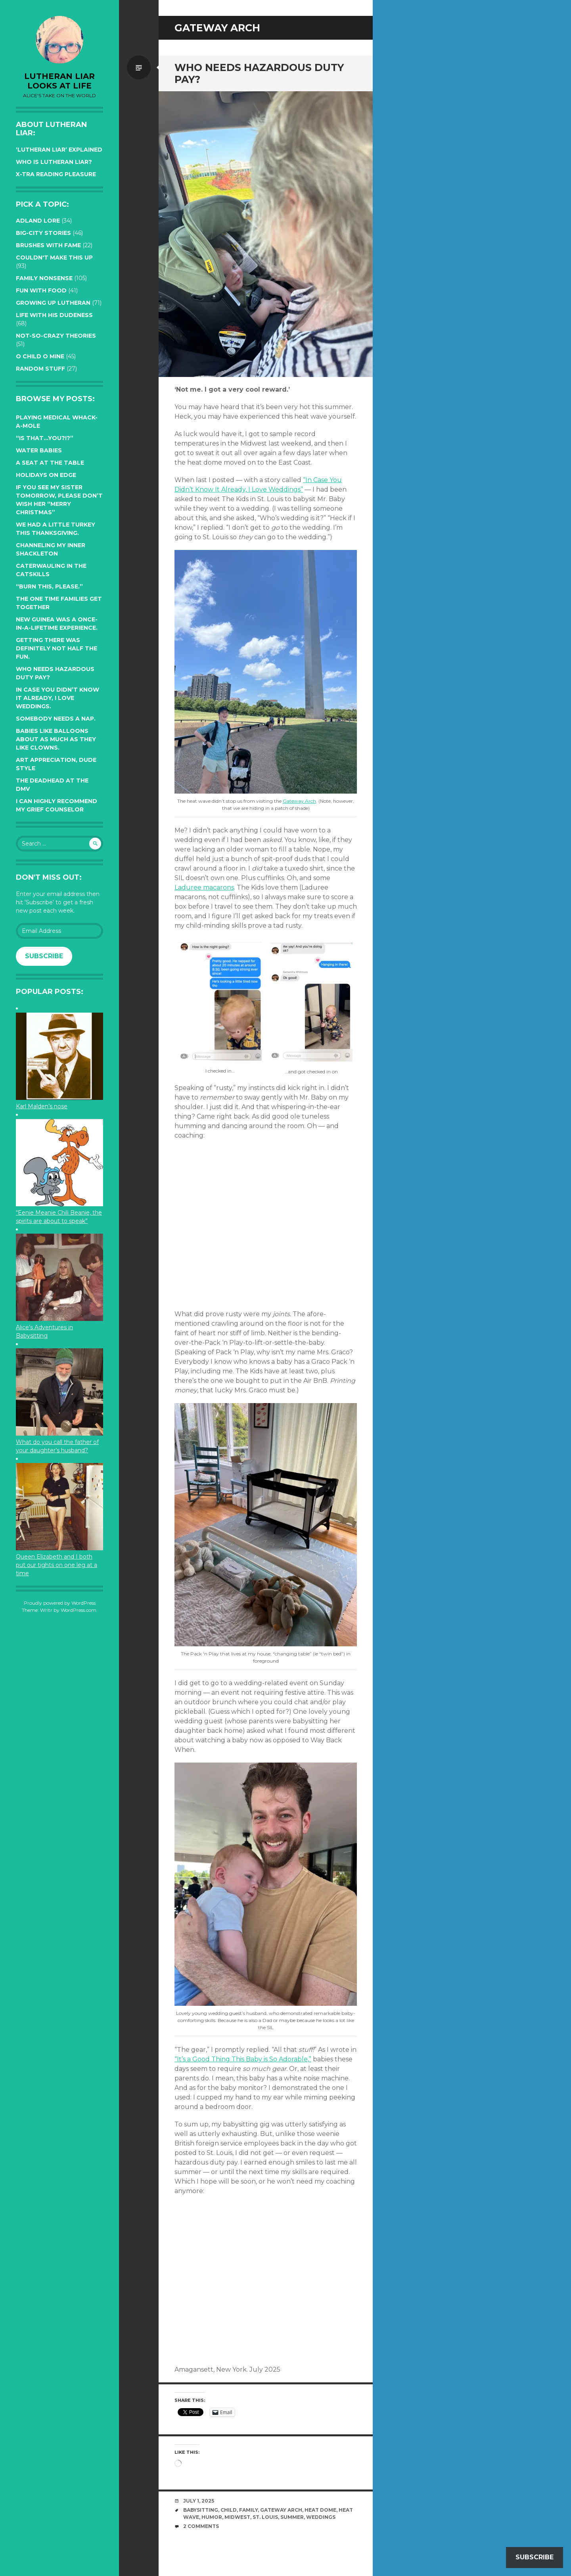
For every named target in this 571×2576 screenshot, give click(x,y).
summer (292, 2517)
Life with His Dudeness (54, 315)
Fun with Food (41, 290)
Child (228, 2510)
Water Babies (39, 450)
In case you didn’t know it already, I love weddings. (57, 698)
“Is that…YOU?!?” (44, 438)
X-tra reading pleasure (56, 174)
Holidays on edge (46, 475)
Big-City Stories (43, 232)
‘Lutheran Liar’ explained (59, 149)
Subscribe (44, 956)
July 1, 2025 (198, 2501)
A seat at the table (50, 462)
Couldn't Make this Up (54, 257)
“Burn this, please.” (49, 586)
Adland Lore (38, 220)
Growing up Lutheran (53, 302)
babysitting (200, 2510)
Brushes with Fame (48, 245)
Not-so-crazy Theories (56, 335)
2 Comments (201, 2526)
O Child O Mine (40, 356)
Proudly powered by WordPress (60, 1603)
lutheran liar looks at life (59, 80)
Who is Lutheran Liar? (54, 161)
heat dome (320, 2510)
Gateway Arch (299, 801)
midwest (237, 2517)
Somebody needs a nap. (56, 718)
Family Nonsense (44, 278)
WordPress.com (78, 1610)
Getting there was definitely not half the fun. (56, 648)
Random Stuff (40, 368)
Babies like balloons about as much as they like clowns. (56, 739)
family (248, 2510)
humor (211, 2517)
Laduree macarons (204, 887)
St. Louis (265, 2517)
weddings (320, 2517)
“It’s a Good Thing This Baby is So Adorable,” (242, 2059)
